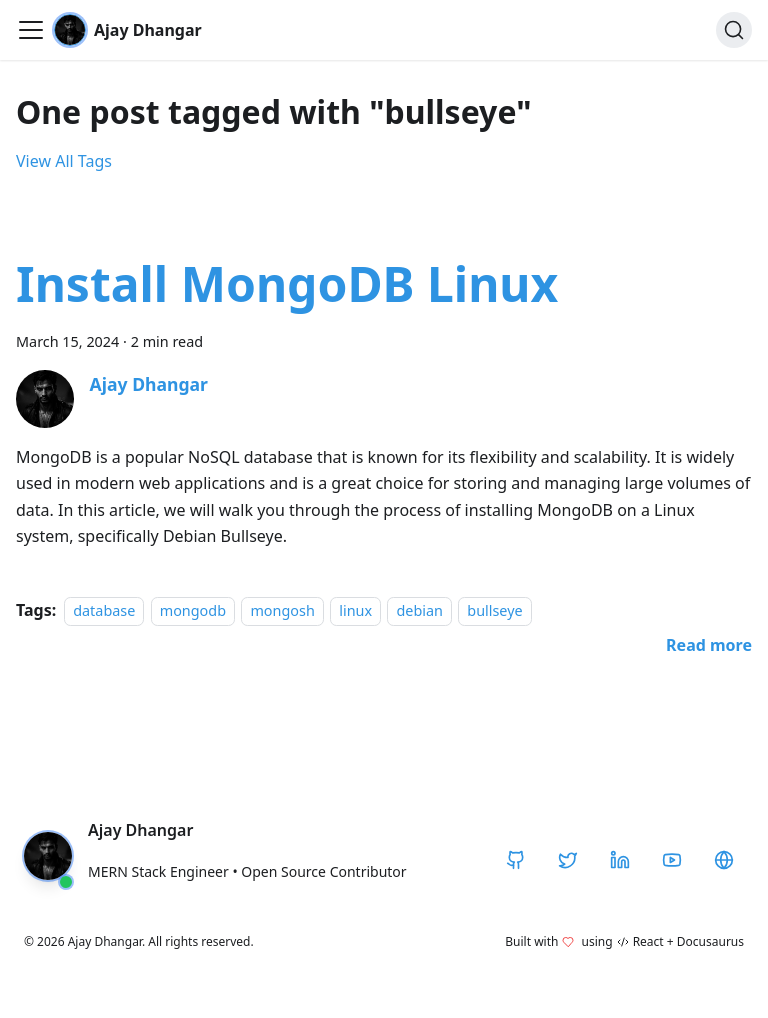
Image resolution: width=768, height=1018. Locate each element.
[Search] (734, 30)
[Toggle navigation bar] (31, 30)
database (104, 610)
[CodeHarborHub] (724, 860)
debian (419, 610)
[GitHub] (516, 860)
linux (355, 610)
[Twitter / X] (568, 860)
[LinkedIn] (620, 860)
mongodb (193, 610)
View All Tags (64, 161)
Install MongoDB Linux (287, 283)
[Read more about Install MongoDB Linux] (709, 645)
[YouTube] (672, 860)
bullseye (494, 610)
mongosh (282, 610)
